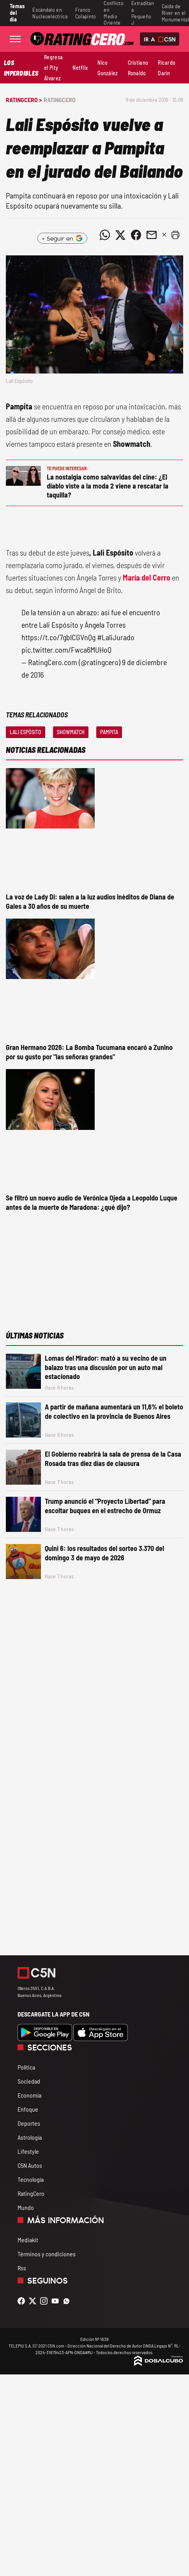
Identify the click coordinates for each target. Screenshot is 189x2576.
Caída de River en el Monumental (175, 13)
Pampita (109, 732)
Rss (22, 2267)
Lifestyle (28, 2151)
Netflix (80, 67)
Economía (29, 2095)
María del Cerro (146, 577)
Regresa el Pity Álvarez (53, 67)
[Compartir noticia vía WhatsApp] (105, 235)
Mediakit (28, 2239)
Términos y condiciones (47, 2253)
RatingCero (60, 99)
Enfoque (28, 2109)
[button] (175, 235)
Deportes (29, 2123)
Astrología (30, 2137)
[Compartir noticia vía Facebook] (136, 235)
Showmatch (71, 732)
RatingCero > (24, 99)
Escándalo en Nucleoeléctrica (49, 12)
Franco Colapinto (85, 12)
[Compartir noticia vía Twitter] (120, 235)
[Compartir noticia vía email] (151, 235)
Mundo (26, 2207)
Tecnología (31, 2179)
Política (26, 2067)
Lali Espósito (25, 732)
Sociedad (29, 2081)
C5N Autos (30, 2165)
